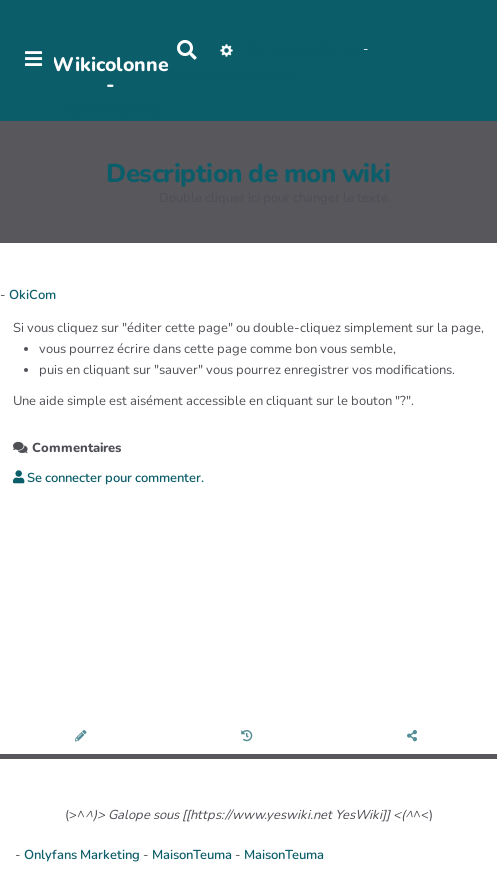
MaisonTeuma (193, 855)
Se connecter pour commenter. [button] (108, 478)
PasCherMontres (110, 110)
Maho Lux (332, 49)
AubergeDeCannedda (231, 75)
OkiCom (32, 295)
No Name (273, 49)
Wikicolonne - (110, 74)
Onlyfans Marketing (83, 855)
